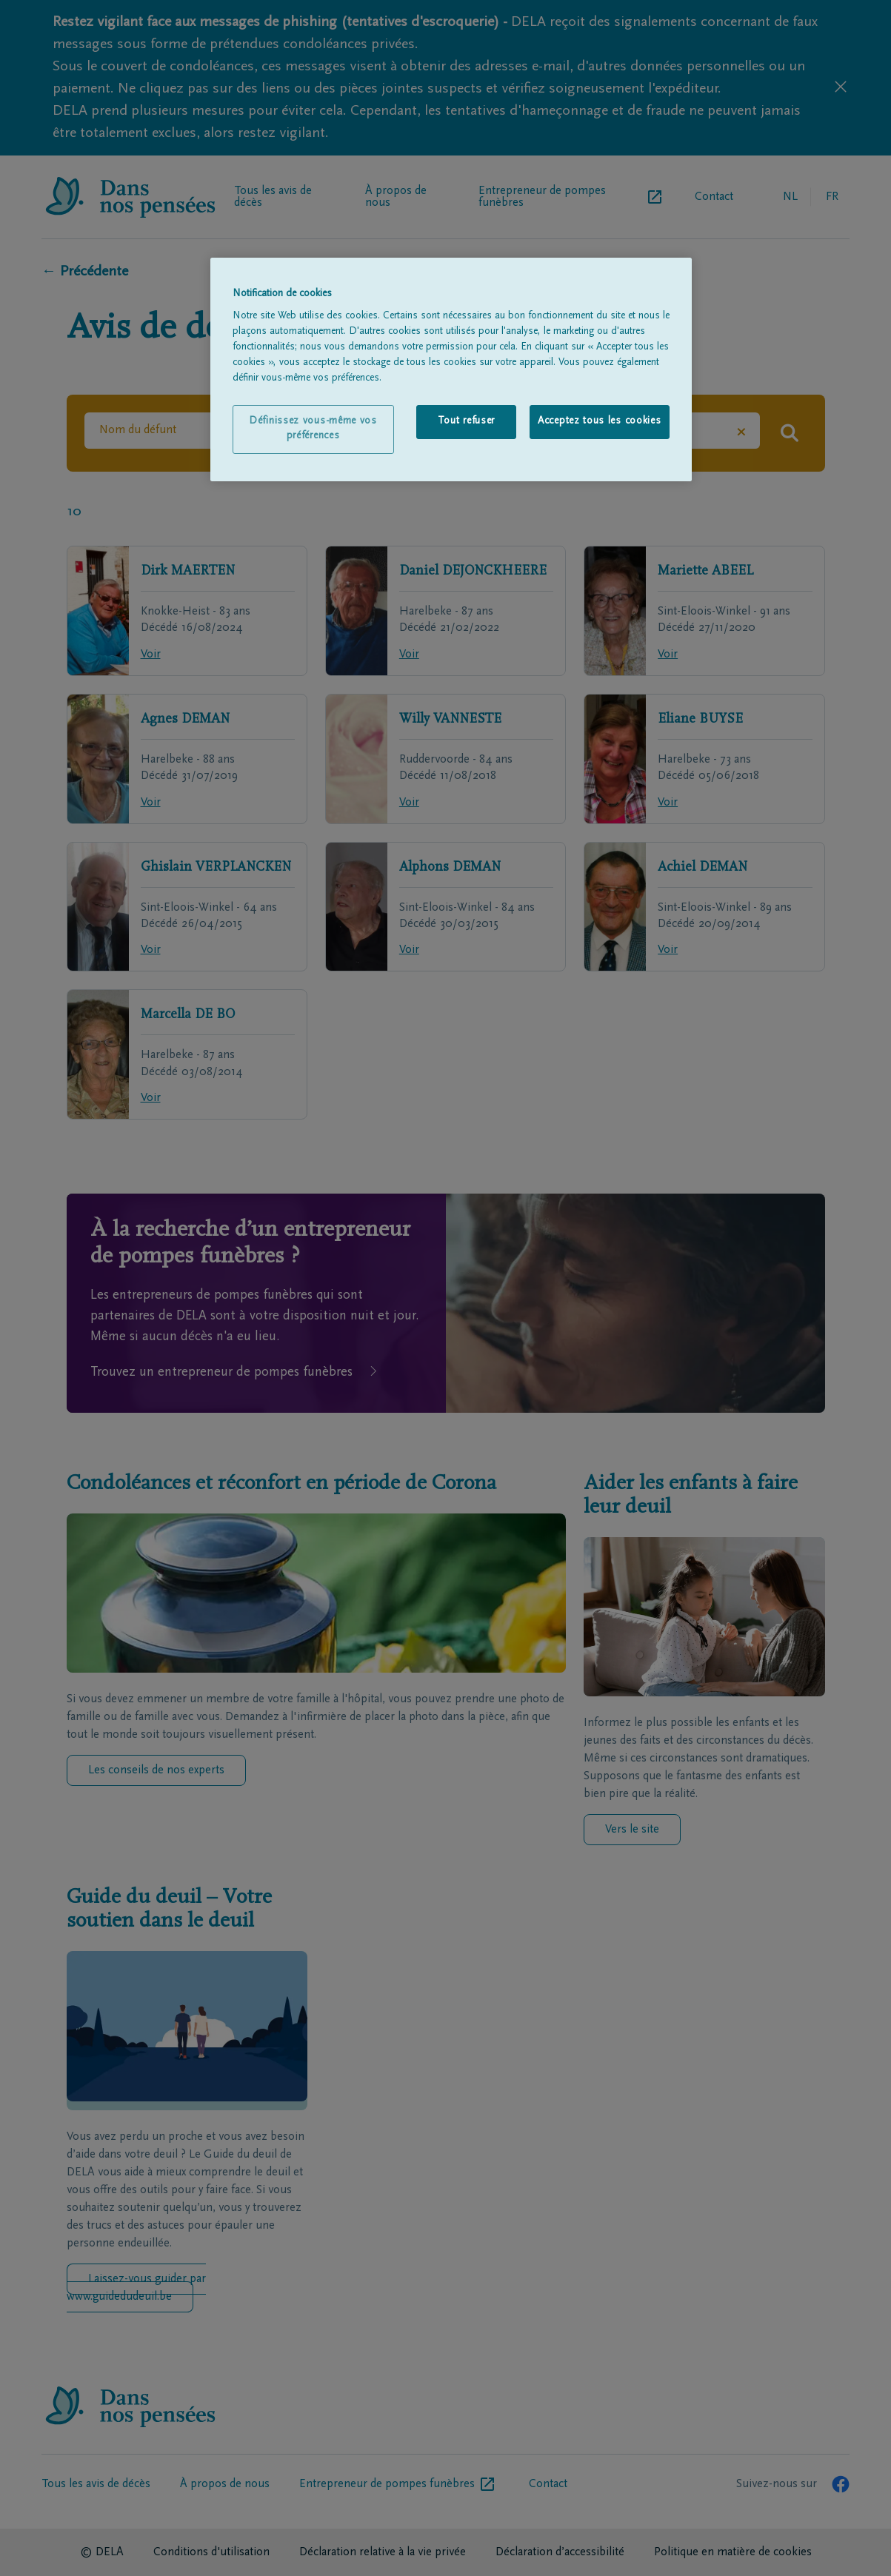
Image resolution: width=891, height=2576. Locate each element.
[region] (451, 369)
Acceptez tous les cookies (599, 421)
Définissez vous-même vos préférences (313, 428)
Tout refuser (466, 421)
